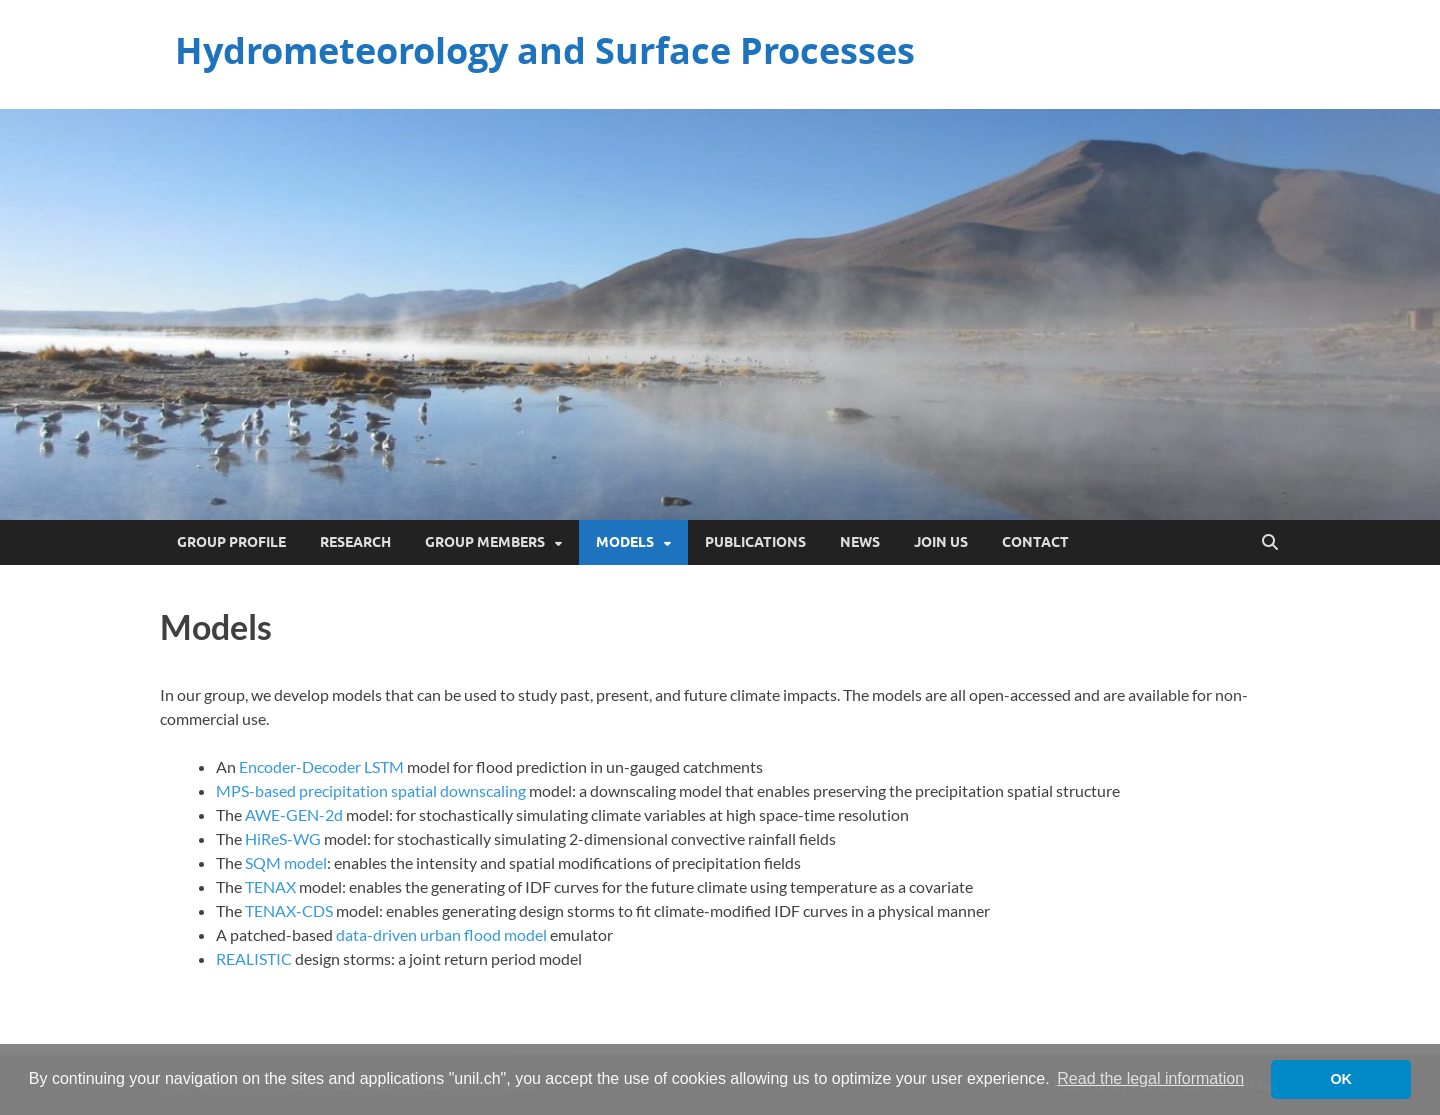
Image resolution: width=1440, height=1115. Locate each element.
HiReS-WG (283, 838)
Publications (755, 542)
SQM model (286, 862)
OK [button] (1341, 1079)
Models (625, 542)
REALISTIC (254, 958)
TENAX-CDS (289, 910)
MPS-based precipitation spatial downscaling (371, 790)
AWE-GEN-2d (294, 814)
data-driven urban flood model (441, 934)
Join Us (941, 542)
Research (355, 542)
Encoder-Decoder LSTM (321, 766)
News (860, 542)
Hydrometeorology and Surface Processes (545, 50)
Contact (1035, 542)
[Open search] (1270, 543)
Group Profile (231, 542)
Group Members (485, 542)
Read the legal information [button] (1150, 1078)
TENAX (272, 886)
